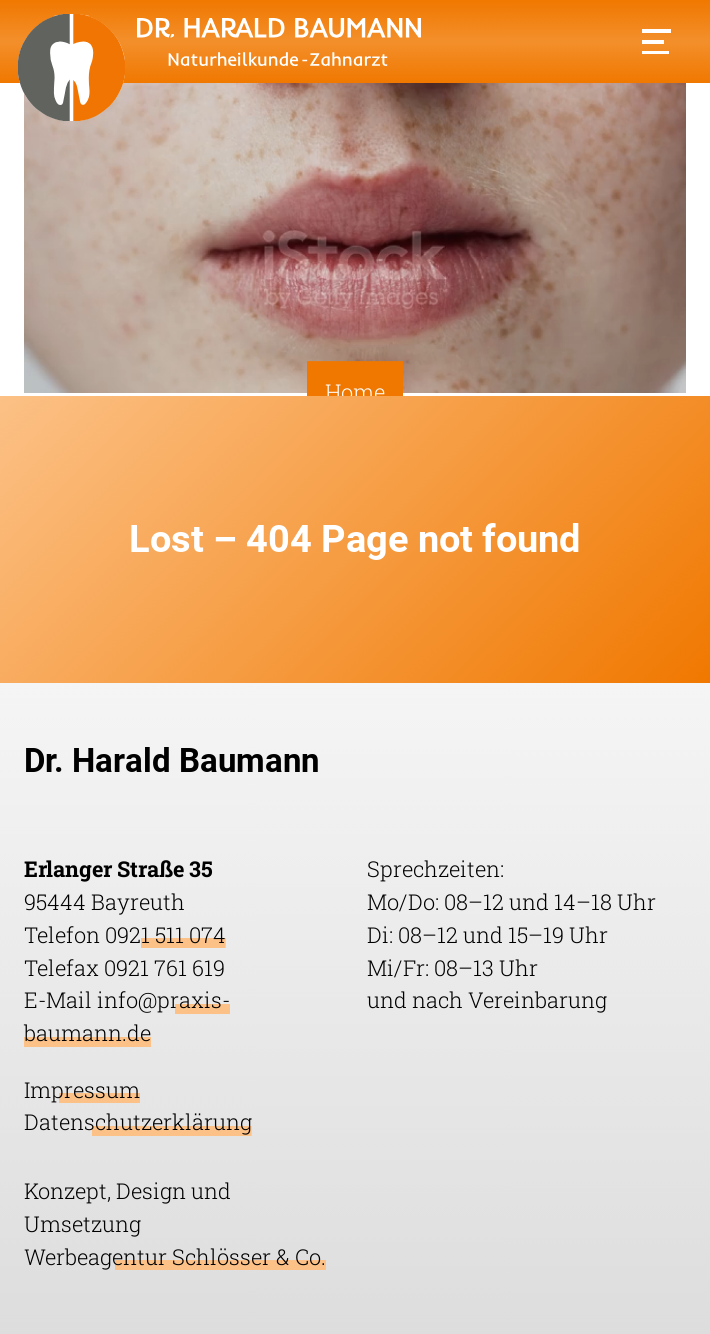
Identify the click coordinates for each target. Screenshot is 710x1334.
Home (355, 392)
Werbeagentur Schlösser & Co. (175, 1256)
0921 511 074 (165, 934)
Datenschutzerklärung (138, 1121)
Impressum (82, 1089)
